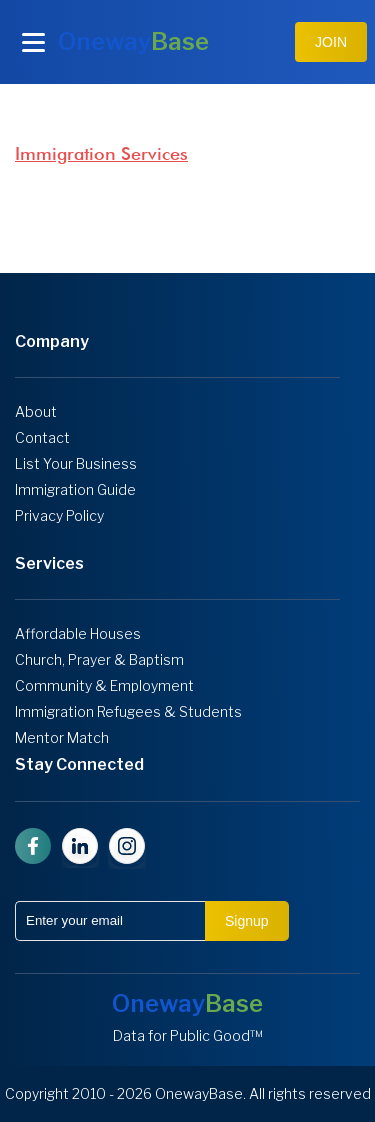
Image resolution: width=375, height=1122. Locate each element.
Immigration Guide (75, 490)
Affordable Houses (78, 634)
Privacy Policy (59, 516)
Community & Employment (104, 686)
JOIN (331, 42)
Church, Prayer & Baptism (99, 660)
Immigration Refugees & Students (128, 712)
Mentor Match (62, 738)
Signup (247, 921)
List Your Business (76, 464)
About (36, 412)
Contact (42, 438)
